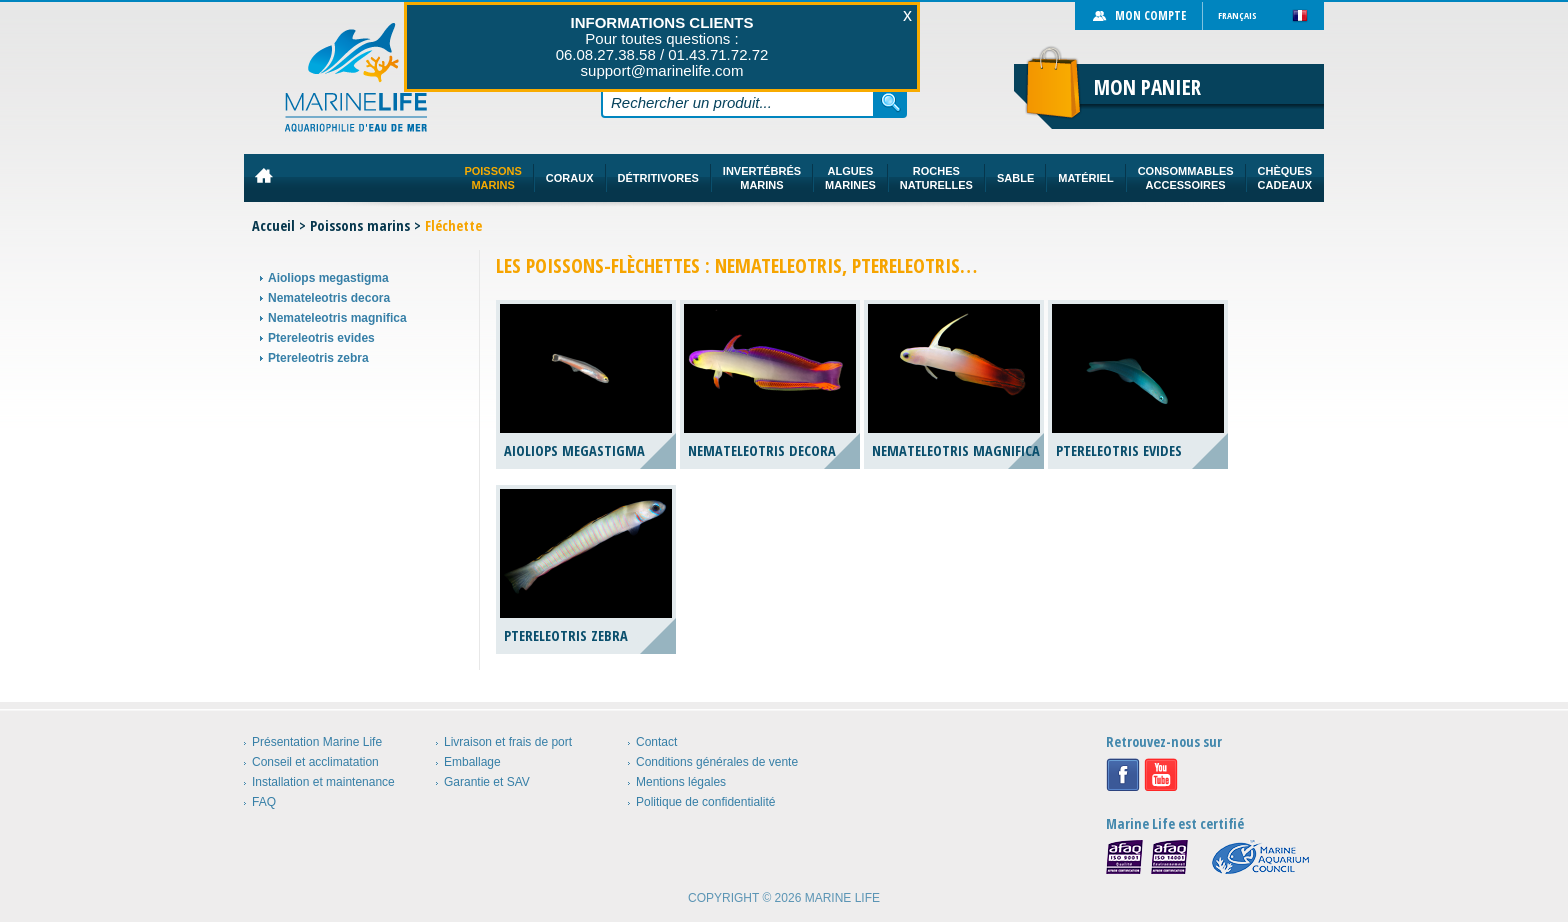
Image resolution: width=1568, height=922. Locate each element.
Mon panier (1147, 87)
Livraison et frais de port (508, 742)
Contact (656, 742)
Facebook (1123, 775)
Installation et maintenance (323, 782)
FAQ (264, 802)
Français (1237, 15)
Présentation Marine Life (317, 742)
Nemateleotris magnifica (337, 318)
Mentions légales (681, 782)
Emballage (472, 762)
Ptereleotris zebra (318, 358)
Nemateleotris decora (329, 298)
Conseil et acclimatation (315, 762)
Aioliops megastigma (328, 278)
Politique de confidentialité (705, 802)
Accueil (273, 225)
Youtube (1161, 775)
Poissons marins (360, 225)
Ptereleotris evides (321, 338)
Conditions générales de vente (717, 762)
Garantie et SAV (487, 782)
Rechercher (891, 102)
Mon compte (1150, 15)
